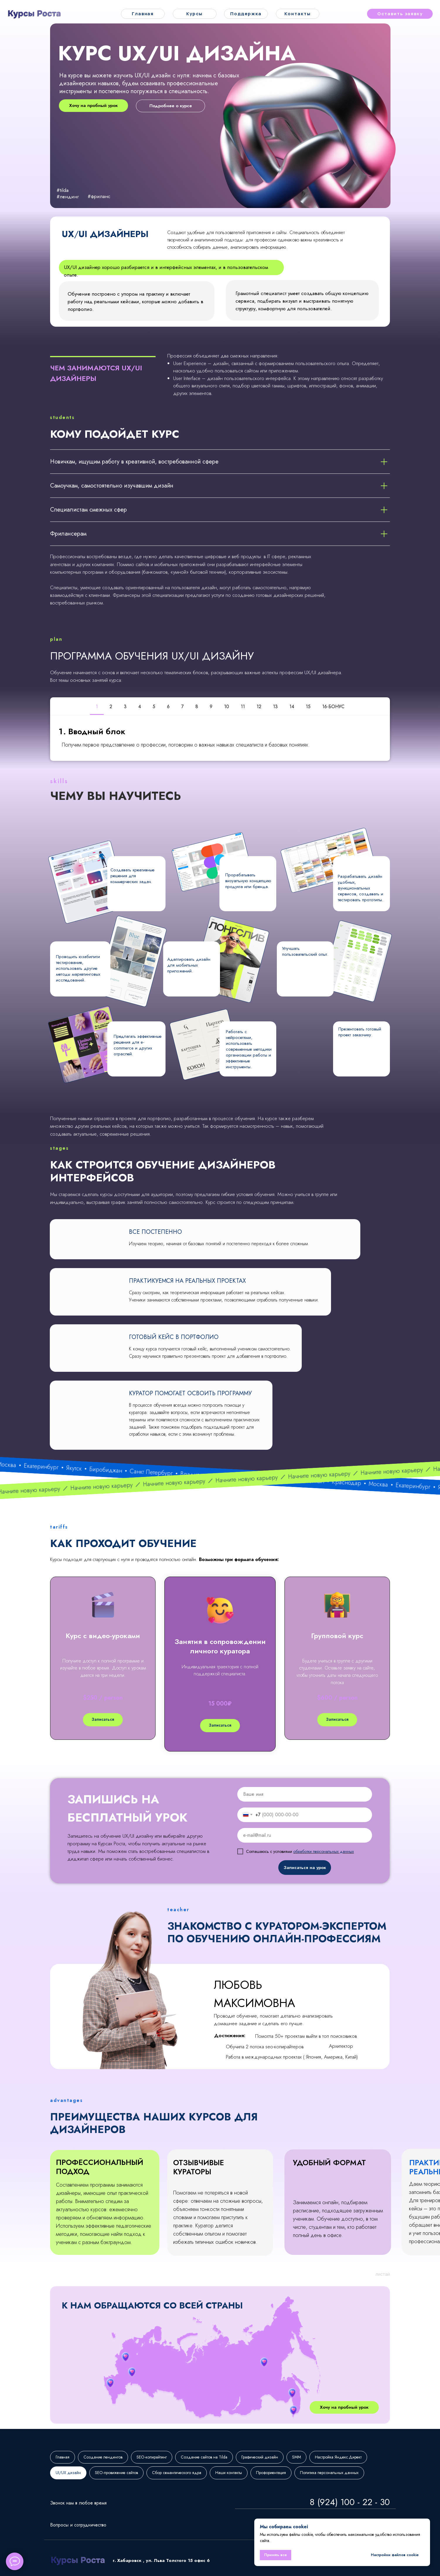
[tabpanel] (220, 738)
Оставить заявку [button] (400, 14)
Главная (143, 14)
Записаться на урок (305, 1867)
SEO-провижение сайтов (116, 2473)
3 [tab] (125, 706)
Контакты (297, 14)
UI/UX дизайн (68, 2473)
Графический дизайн (259, 2457)
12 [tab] (259, 706)
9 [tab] (211, 706)
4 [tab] (139, 706)
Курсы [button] (194, 14)
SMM (296, 2457)
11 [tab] (243, 706)
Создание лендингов (102, 2457)
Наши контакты (228, 2473)
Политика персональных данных (329, 2473)
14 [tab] (291, 706)
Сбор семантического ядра (176, 2473)
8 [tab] (196, 706)
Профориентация (271, 2473)
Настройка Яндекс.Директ (338, 2457)
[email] (304, 1835)
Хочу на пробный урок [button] (93, 105)
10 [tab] (226, 706)
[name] (304, 1794)
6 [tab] (168, 706)
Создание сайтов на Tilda (204, 2457)
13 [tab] (275, 706)
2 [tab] (111, 706)
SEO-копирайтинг (152, 2457)
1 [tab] (97, 706)
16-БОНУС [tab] (333, 706)
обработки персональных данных (323, 1851)
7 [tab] (182, 706)
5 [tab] (154, 706)
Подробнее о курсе (170, 106)
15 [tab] (308, 706)
